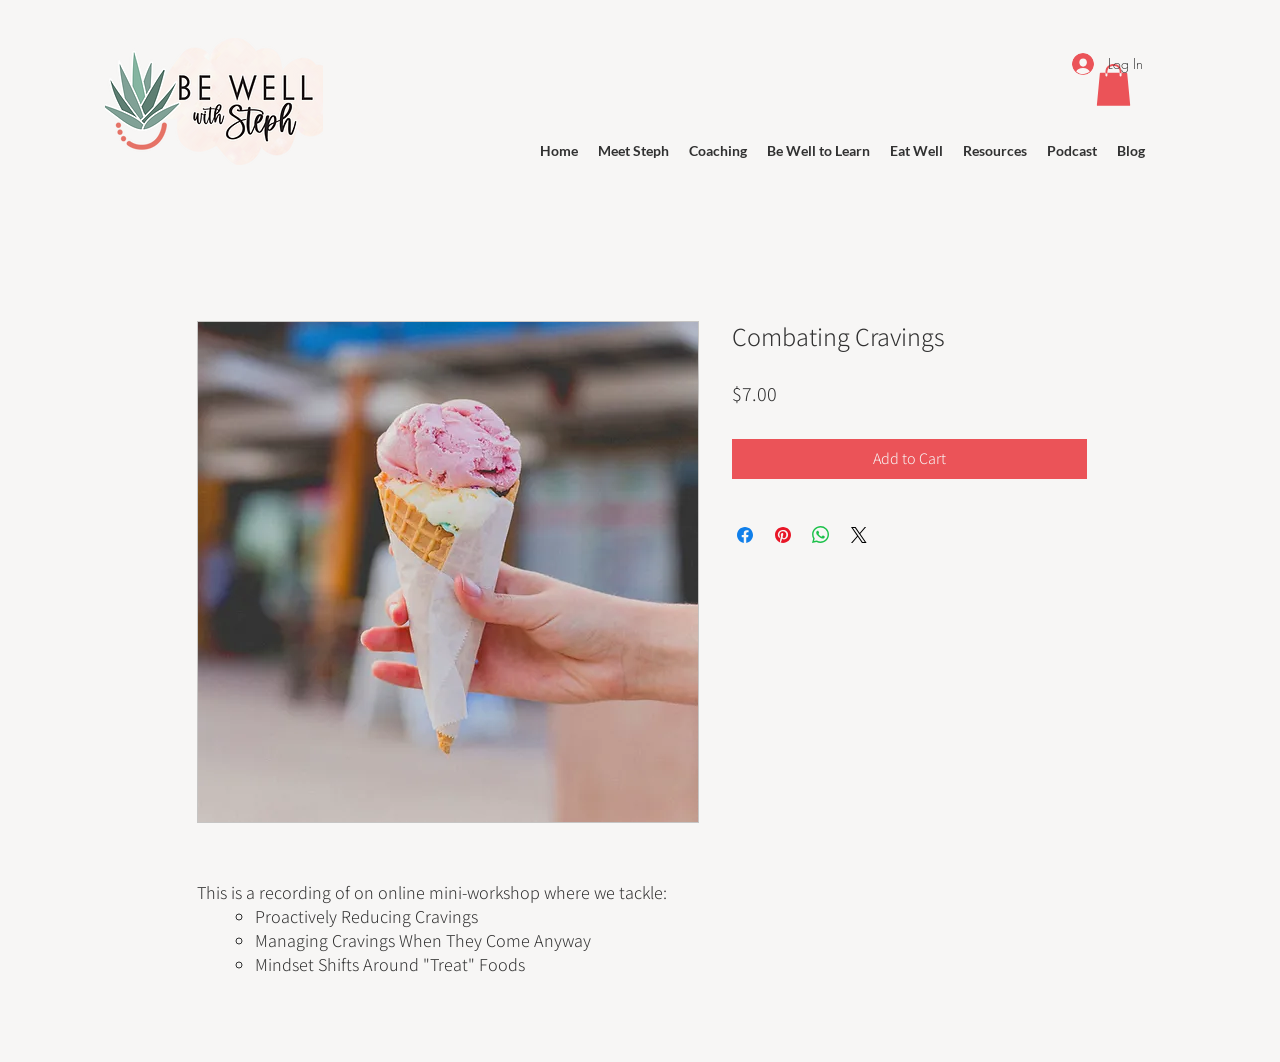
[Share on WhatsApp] (821, 535)
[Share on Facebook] (745, 535)
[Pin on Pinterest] (783, 535)
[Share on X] (859, 535)
